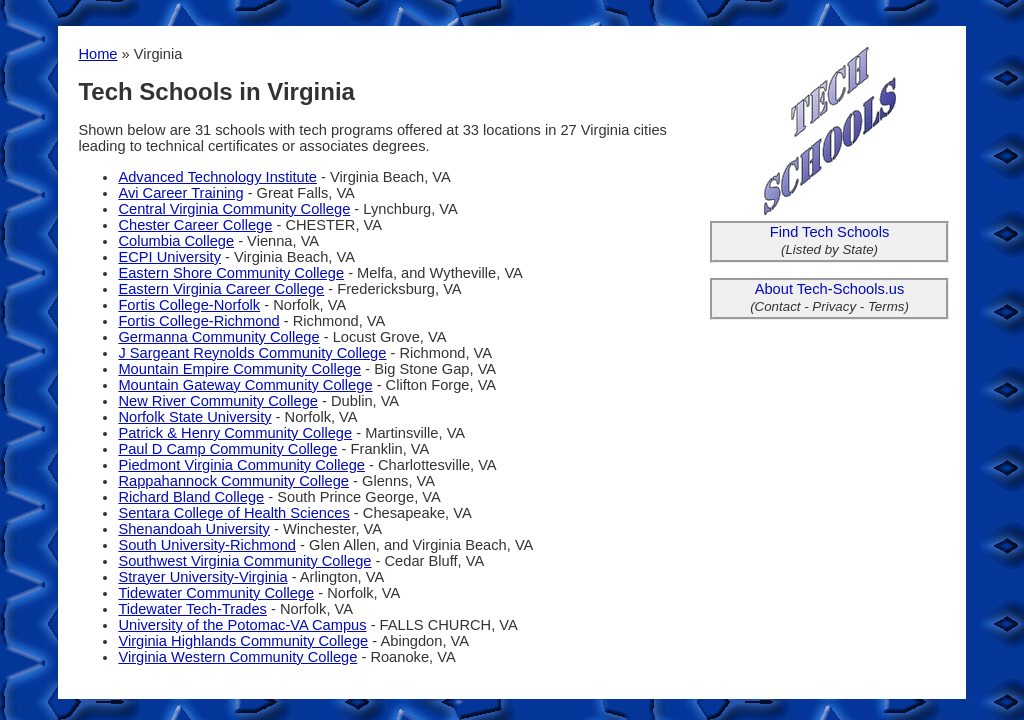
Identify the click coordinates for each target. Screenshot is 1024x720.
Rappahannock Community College (233, 481)
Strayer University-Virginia (202, 577)
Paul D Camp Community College (227, 449)
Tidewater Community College (216, 593)
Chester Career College (195, 225)
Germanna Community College (218, 337)
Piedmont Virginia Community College (241, 465)
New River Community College (218, 401)
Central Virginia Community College (234, 209)
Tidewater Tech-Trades (192, 609)
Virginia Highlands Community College (243, 641)
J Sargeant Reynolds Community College (252, 353)
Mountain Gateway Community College (245, 385)
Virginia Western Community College (237, 657)
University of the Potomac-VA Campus (242, 625)
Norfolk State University (194, 417)
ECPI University (169, 257)
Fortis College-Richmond (198, 321)
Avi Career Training (180, 193)
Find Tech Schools (830, 232)
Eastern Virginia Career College (221, 289)
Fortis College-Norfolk (189, 305)
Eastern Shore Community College (231, 273)
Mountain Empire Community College (239, 369)
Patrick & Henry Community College (235, 433)
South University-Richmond (207, 545)
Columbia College (176, 241)
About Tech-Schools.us (830, 289)
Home (97, 54)
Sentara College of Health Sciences (233, 513)
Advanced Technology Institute (217, 177)
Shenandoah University (194, 529)
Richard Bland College (191, 497)
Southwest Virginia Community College (244, 561)
